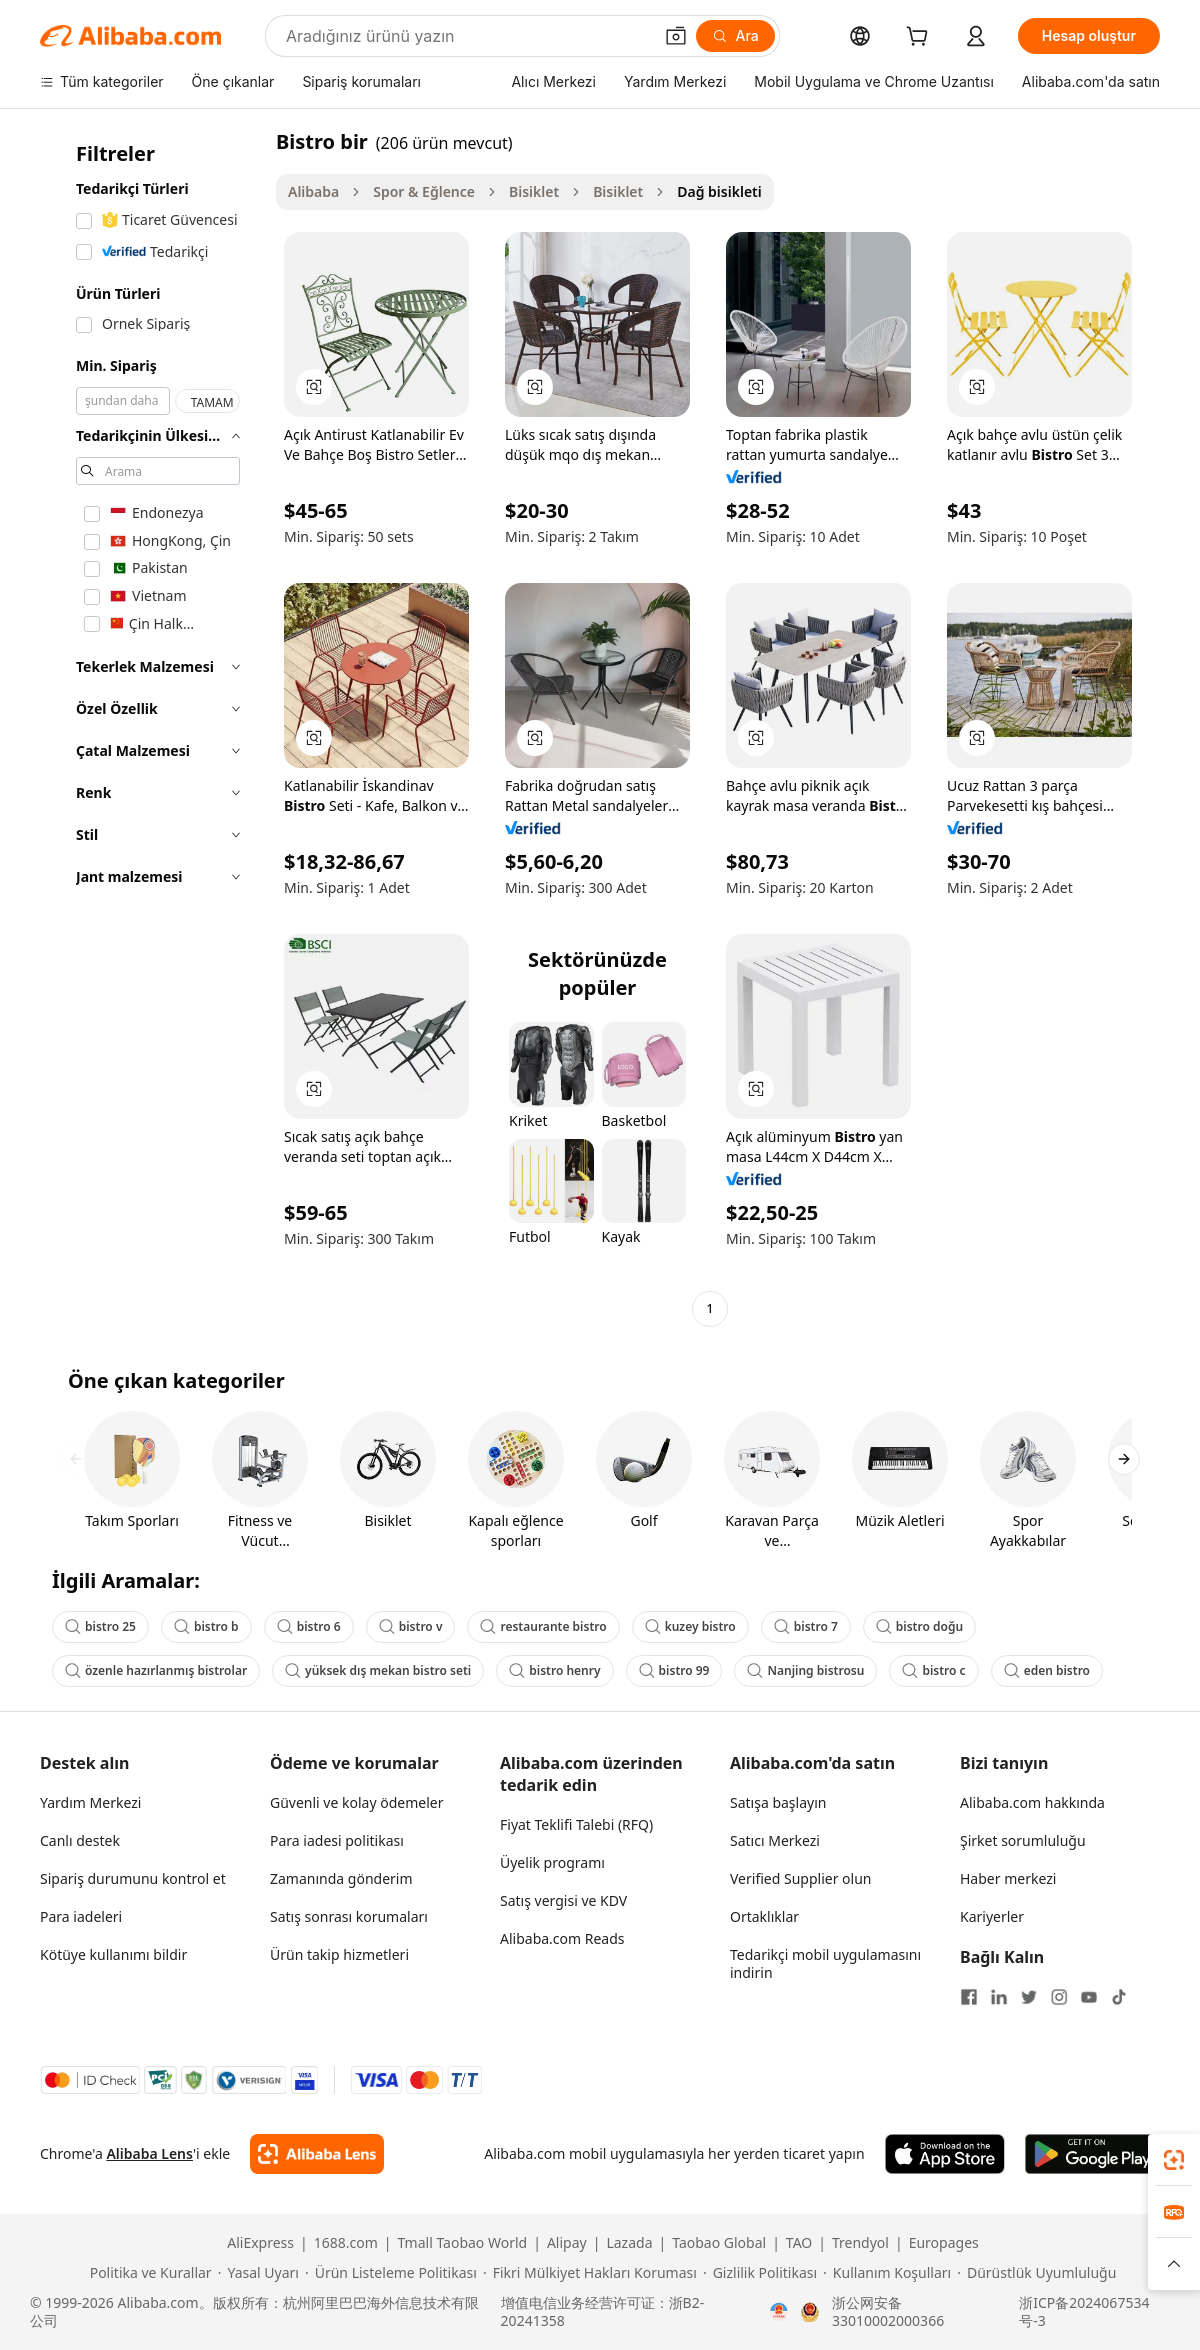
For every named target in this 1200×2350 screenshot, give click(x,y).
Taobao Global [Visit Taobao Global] (719, 2243)
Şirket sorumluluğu (1023, 1840)
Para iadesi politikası (337, 1840)
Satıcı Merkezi (775, 1840)
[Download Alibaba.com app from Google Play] (1092, 2154)
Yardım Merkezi (90, 1802)
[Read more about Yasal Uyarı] (258, 2273)
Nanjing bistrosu (805, 1670)
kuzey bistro (690, 1626)
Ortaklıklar (764, 1916)
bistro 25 (100, 1626)
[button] (676, 36)
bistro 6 (309, 1626)
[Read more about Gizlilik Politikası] (760, 2273)
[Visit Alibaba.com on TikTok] (1119, 1997)
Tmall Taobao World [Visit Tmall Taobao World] (463, 2243)
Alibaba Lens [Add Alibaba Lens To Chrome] (149, 2153)
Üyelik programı (552, 1862)
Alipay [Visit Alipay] (567, 2243)
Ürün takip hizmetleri (339, 1954)
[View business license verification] (779, 2312)
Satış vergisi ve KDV (563, 1900)
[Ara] (735, 36)
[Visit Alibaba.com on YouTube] (1089, 1997)
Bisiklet (534, 191)
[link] (1174, 2160)
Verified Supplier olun (800, 1878)
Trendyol (860, 2243)
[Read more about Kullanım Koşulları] (887, 2273)
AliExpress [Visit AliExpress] (260, 2243)
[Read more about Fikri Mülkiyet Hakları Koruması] (590, 2273)
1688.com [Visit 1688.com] (346, 2243)
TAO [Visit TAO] (799, 2243)
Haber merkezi (1008, 1878)
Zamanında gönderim (341, 1878)
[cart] (921, 38)
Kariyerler (992, 1916)
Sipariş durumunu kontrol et (133, 1878)
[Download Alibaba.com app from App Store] (945, 2154)
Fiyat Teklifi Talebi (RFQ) (576, 1824)
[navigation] (152, 727)
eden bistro (1047, 1670)
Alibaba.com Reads (562, 1938)
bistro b (206, 1626)
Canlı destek (80, 1840)
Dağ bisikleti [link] (719, 191)
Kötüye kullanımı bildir (113, 1954)
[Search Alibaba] (467, 36)
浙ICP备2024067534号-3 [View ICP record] (1084, 2312)
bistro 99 (674, 1670)
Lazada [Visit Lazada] (629, 2243)
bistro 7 (806, 1626)
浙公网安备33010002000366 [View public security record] (888, 2312)
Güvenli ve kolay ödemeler (356, 1802)
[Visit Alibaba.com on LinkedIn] (999, 1997)
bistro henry (554, 1670)
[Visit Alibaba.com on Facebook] (969, 1997)
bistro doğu (919, 1626)
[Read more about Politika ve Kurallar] (148, 2273)
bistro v (411, 1626)
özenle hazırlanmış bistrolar (156, 1670)
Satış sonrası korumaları (349, 1916)
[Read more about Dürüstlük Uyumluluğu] (1036, 2273)
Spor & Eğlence (424, 191)
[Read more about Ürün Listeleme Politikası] (391, 2273)
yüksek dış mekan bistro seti (378, 1670)
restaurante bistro (543, 1626)
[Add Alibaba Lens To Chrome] (316, 2154)
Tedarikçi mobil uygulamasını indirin (825, 1963)
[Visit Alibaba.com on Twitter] (1029, 1997)
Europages (944, 2243)
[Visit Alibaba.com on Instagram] (1059, 1997)
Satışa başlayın (778, 1802)
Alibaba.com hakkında (1032, 1802)
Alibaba (313, 191)
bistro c (933, 1670)
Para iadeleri (81, 1916)
